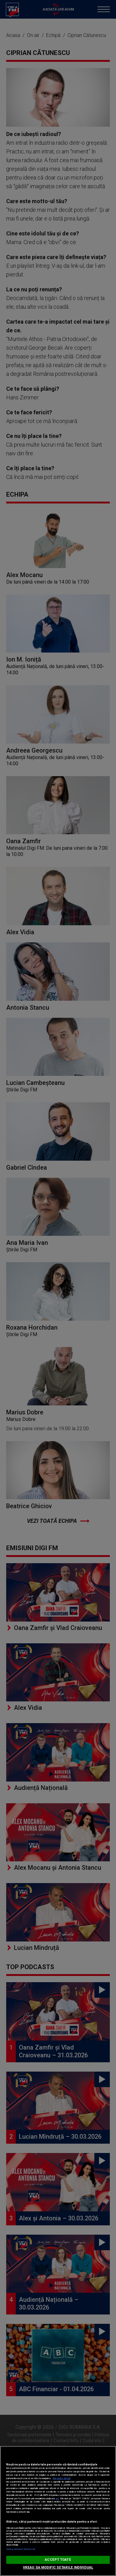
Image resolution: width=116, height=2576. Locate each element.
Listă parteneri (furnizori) (20, 2549)
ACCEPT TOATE (58, 2560)
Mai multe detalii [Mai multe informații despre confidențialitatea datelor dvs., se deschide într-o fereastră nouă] (62, 2478)
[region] (58, 2511)
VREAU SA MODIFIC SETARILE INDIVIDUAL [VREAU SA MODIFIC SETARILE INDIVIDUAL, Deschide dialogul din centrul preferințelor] (58, 2567)
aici (57, 2498)
